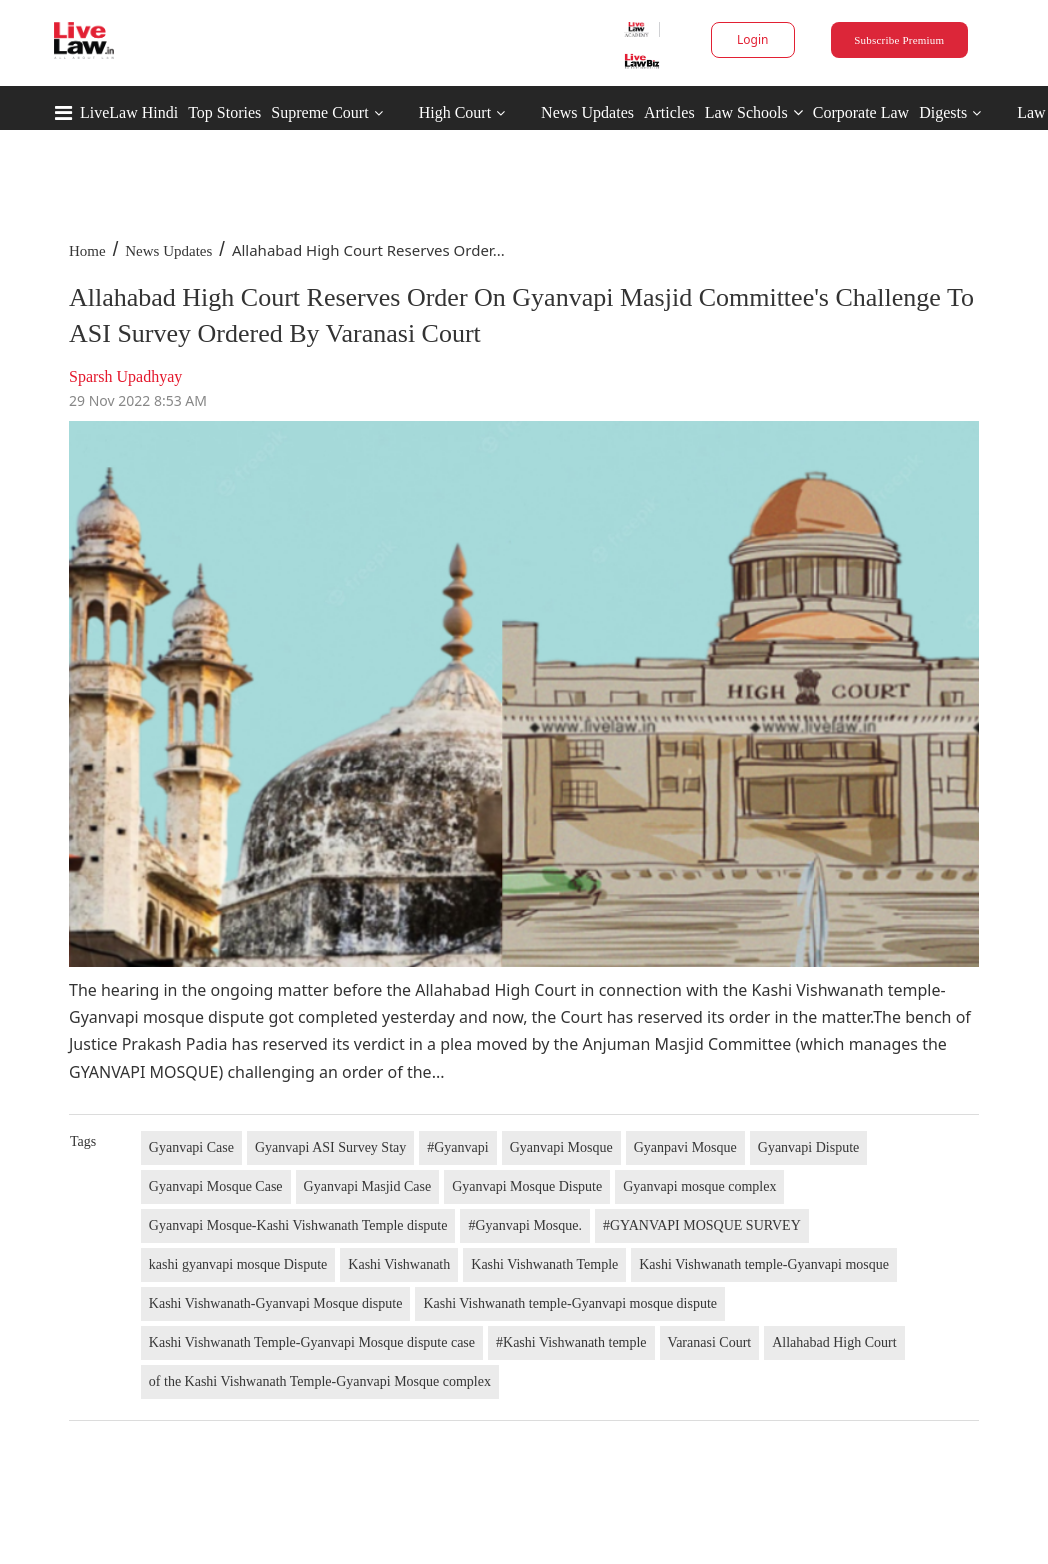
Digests (943, 112)
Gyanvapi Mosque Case (216, 1186)
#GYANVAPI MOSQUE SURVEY (702, 1225)
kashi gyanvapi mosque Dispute (238, 1264)
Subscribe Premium (899, 40)
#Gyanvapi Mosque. (525, 1225)
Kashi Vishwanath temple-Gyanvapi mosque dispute (570, 1303)
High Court (455, 112)
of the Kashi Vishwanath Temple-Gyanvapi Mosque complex (320, 1381)
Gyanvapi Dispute (808, 1147)
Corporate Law (861, 112)
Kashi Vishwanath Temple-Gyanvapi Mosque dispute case (312, 1342)
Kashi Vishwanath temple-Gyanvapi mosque (764, 1264)
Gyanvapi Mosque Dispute (527, 1186)
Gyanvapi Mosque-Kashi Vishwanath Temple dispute (298, 1225)
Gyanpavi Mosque (685, 1147)
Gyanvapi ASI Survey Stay (330, 1147)
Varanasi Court (710, 1342)
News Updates (587, 112)
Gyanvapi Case (191, 1147)
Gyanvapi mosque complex (699, 1186)
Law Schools (754, 112)
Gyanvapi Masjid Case (368, 1186)
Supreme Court (319, 112)
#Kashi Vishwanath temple (571, 1342)
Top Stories (224, 112)
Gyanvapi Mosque (561, 1147)
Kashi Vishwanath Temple (544, 1264)
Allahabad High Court (834, 1342)
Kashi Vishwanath (399, 1264)
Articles (669, 112)
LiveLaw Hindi (129, 112)
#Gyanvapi (457, 1147)
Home (87, 251)
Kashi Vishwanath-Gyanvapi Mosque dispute (276, 1303)
